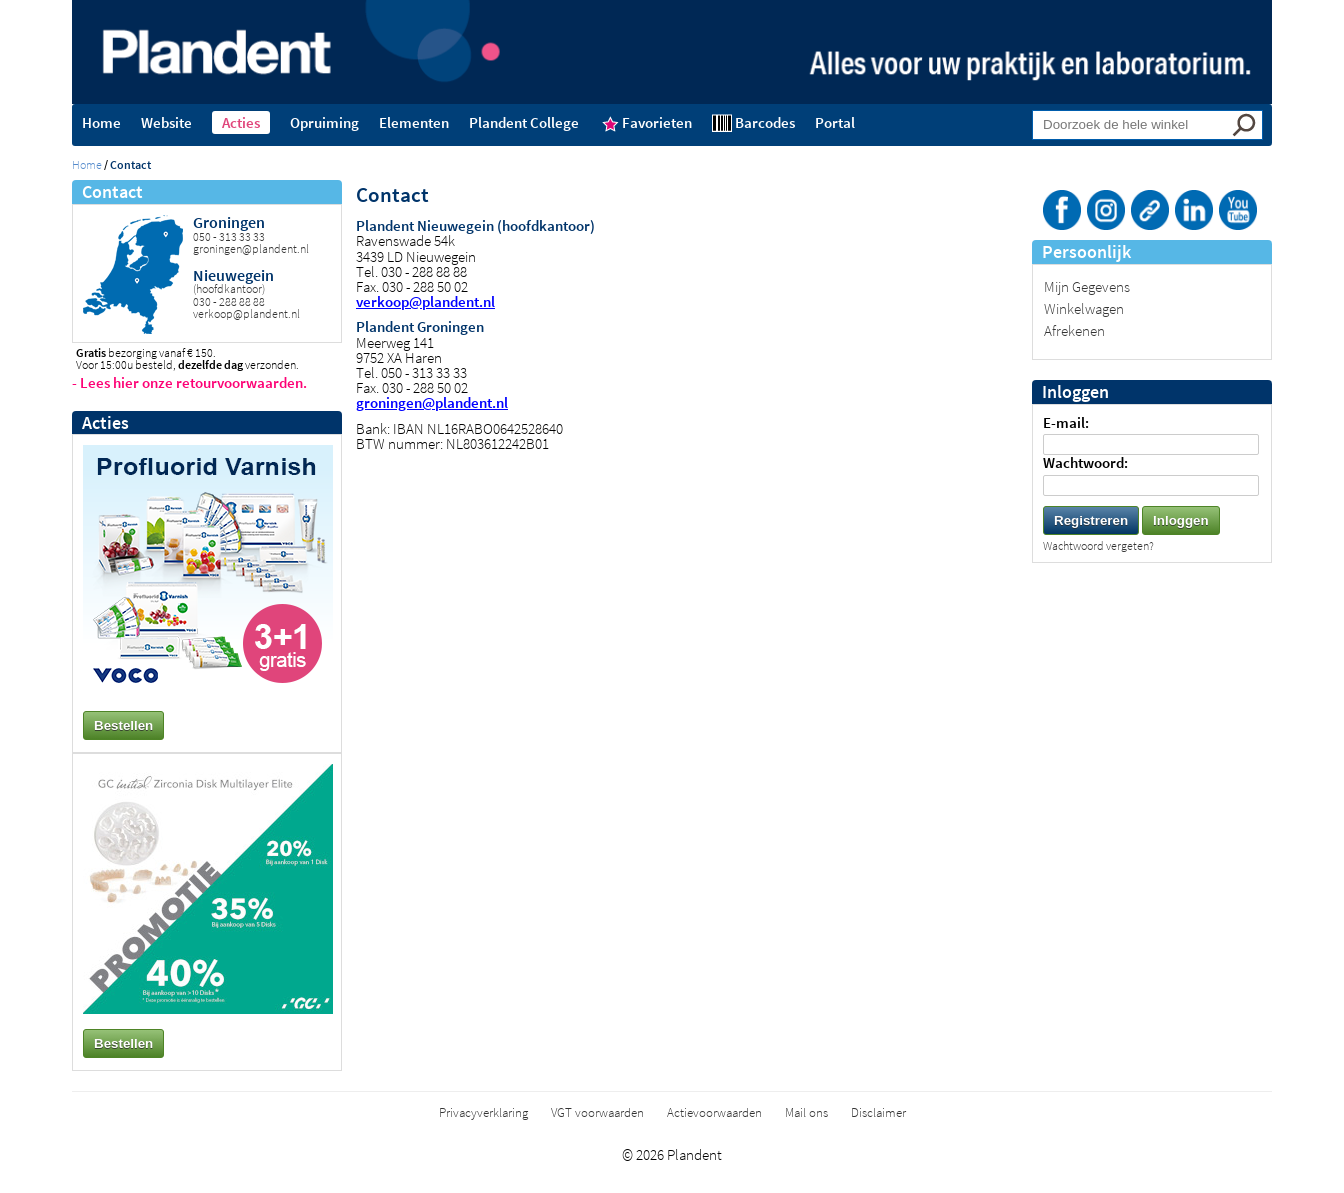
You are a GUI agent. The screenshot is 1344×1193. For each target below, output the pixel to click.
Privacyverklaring (483, 1112)
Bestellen (123, 725)
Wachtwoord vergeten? (1098, 545)
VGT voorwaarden (597, 1112)
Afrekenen (1074, 330)
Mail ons (806, 1112)
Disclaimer (878, 1112)
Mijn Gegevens (1087, 286)
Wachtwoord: (1085, 462)
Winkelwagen (1084, 308)
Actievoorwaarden (714, 1112)
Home (87, 164)
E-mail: (1066, 422)
